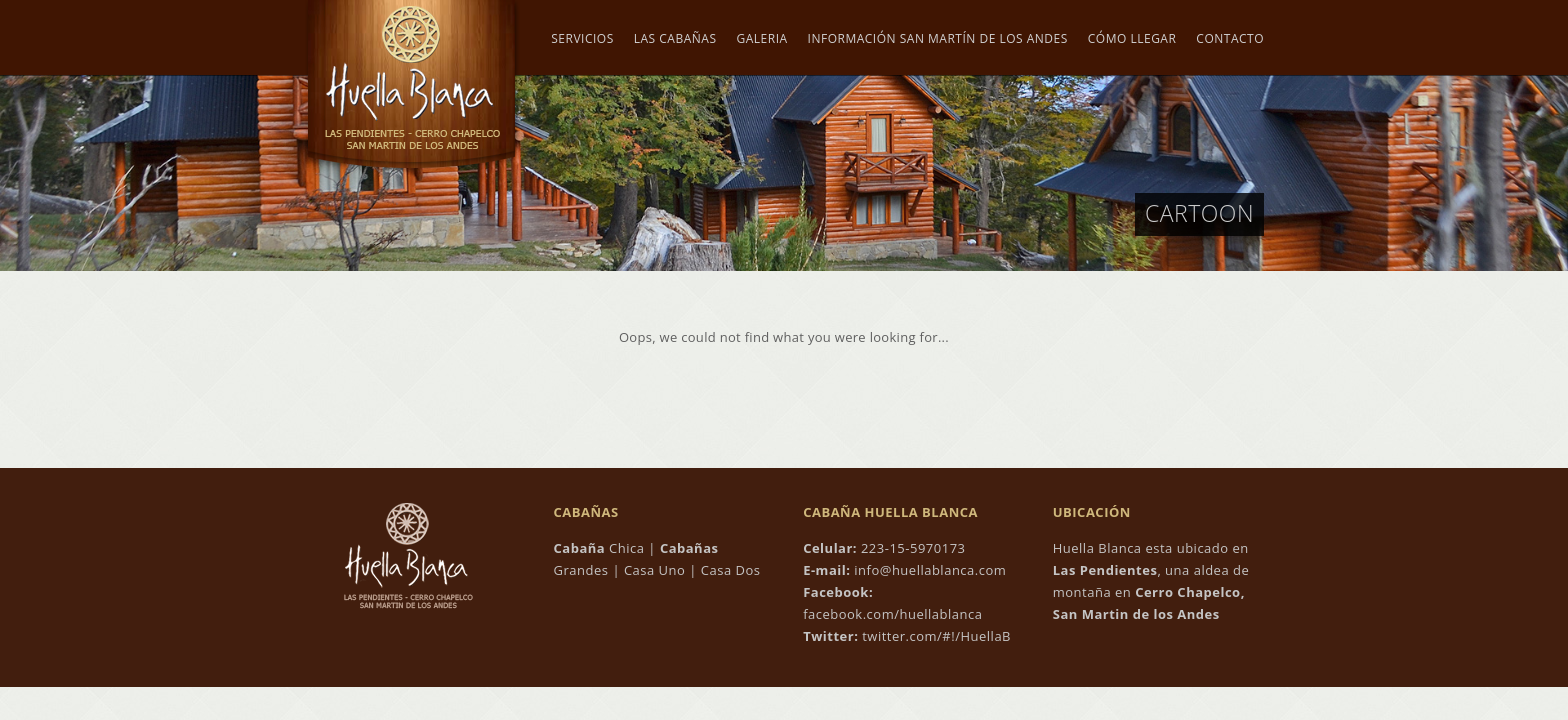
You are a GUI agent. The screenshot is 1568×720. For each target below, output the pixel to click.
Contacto (1230, 39)
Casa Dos (731, 570)
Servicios (582, 39)
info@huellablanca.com (930, 570)
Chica (599, 548)
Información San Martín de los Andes (938, 39)
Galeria (762, 39)
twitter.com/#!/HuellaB (934, 636)
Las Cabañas (675, 39)
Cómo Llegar (1132, 39)
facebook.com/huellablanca (892, 614)
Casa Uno (654, 570)
